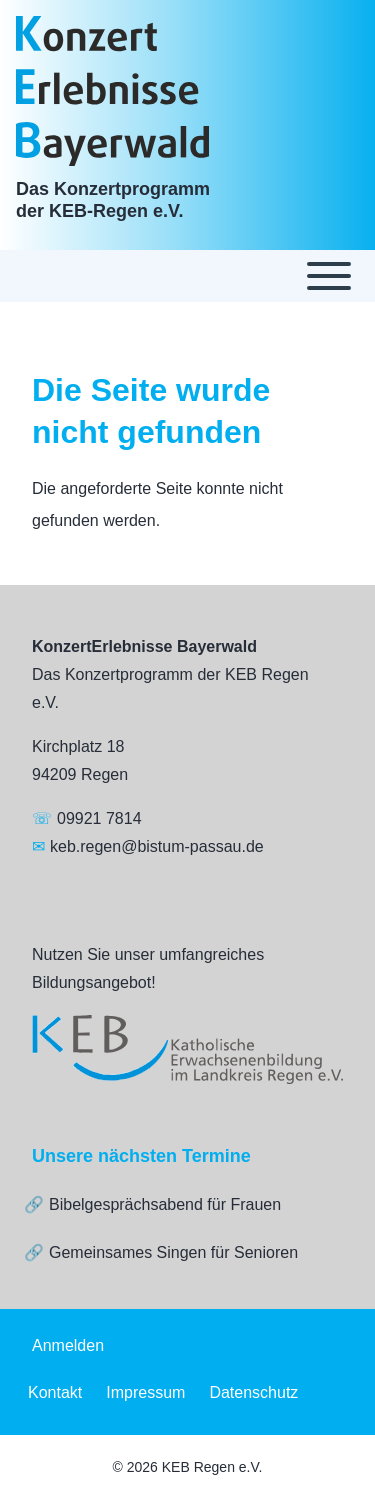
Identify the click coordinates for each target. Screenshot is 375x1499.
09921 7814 (99, 818)
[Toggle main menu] (187, 276)
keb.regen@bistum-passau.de (157, 846)
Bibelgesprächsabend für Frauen (165, 1204)
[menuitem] (68, 1346)
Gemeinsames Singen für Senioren (173, 1252)
